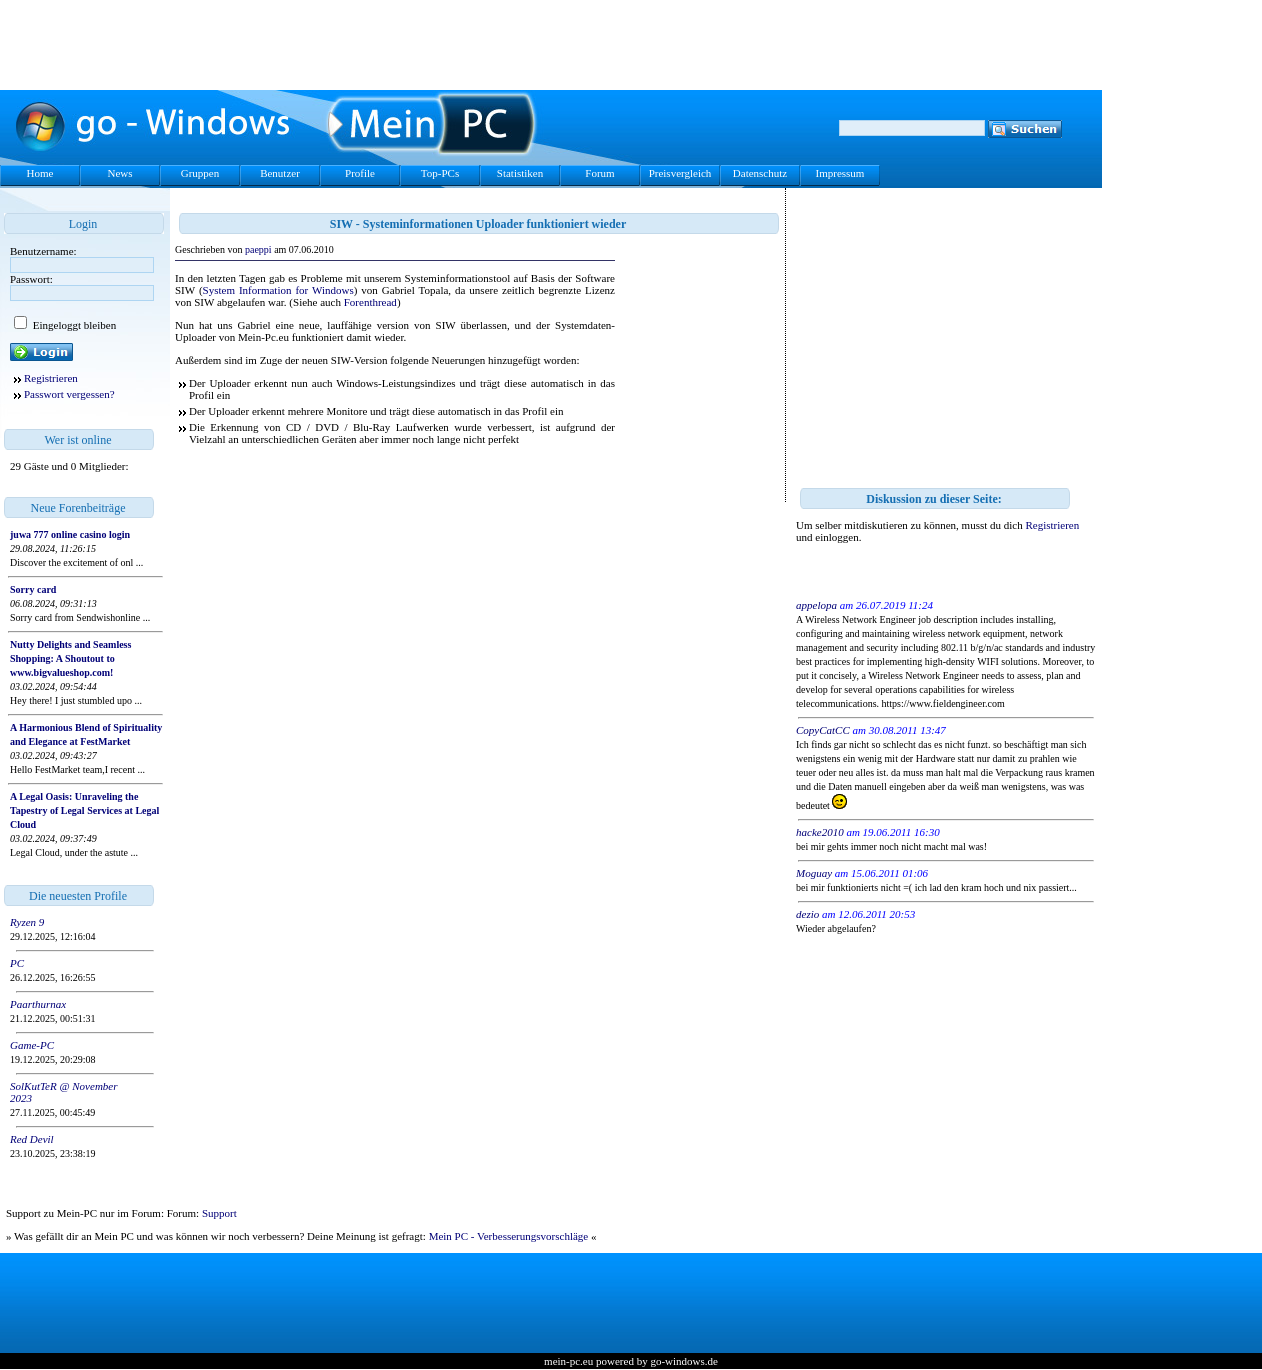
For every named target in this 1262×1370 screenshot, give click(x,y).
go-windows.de (684, 1361)
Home (40, 173)
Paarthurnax (38, 1004)
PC (17, 963)
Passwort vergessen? (69, 394)
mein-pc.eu (568, 1361)
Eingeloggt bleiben (73, 325)
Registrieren (51, 378)
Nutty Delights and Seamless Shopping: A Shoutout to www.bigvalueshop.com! (70, 658)
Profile (360, 173)
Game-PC (32, 1045)
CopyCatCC (823, 730)
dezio (807, 914)
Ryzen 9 (27, 922)
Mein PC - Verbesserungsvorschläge (509, 1236)
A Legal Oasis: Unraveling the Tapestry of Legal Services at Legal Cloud (84, 810)
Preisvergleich (680, 173)
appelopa (816, 605)
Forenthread (370, 302)
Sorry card (33, 589)
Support (219, 1213)
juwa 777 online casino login (70, 534)
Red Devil (32, 1139)
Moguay (814, 873)
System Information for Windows (278, 290)
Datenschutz (760, 173)
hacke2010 (820, 832)
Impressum (840, 173)
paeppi (258, 249)
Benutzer (280, 173)
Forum (599, 173)
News (119, 173)
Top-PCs (440, 173)
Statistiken (520, 173)
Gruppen (200, 173)
